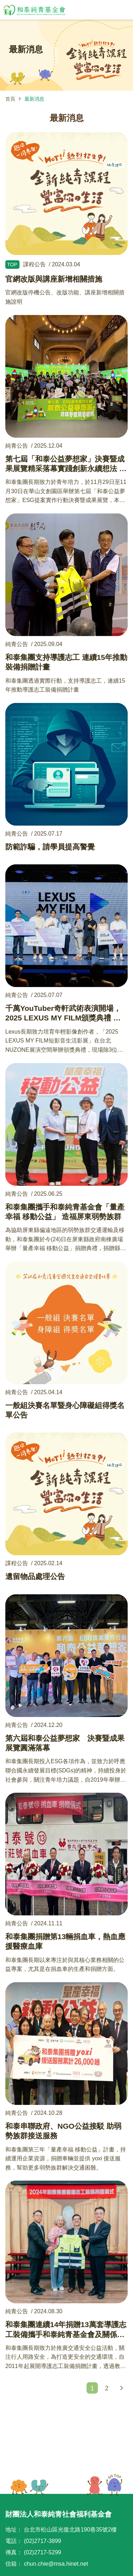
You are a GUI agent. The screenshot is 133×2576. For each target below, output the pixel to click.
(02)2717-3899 (42, 2541)
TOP (104, 2485)
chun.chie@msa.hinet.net (56, 2564)
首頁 (10, 99)
